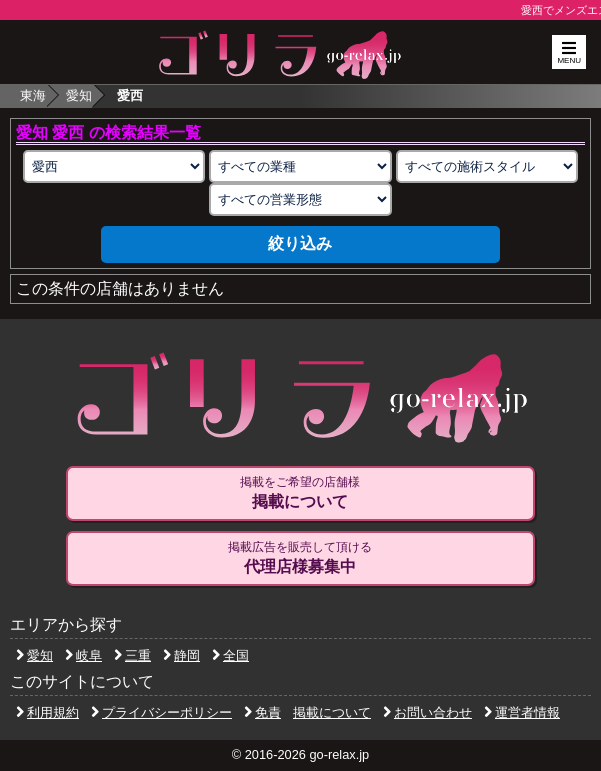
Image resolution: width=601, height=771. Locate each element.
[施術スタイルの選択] (487, 166)
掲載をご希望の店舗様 (300, 493)
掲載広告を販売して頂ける (300, 558)
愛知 (79, 95)
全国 (230, 655)
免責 (262, 712)
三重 (132, 655)
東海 (33, 95)
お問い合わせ (427, 712)
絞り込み (300, 243)
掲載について (332, 712)
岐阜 (83, 655)
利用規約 (47, 712)
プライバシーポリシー (161, 712)
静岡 (181, 655)
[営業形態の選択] (300, 199)
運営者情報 (522, 712)
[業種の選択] (300, 166)
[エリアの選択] (114, 166)
